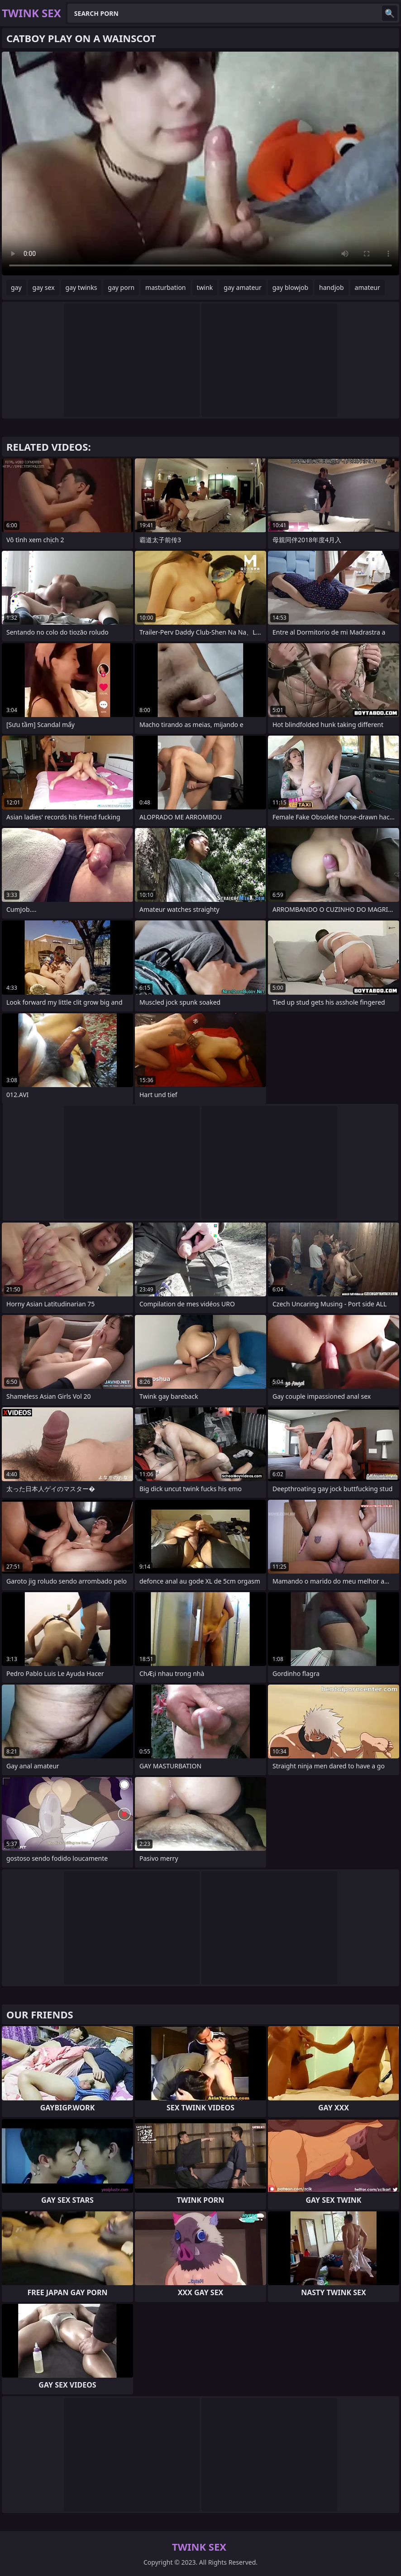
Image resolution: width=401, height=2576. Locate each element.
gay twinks (81, 287)
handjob (331, 287)
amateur (367, 287)
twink (205, 287)
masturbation (165, 287)
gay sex (44, 287)
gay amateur (242, 287)
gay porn (121, 287)
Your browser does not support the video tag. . (200, 163)
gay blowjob (290, 287)
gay (16, 287)
